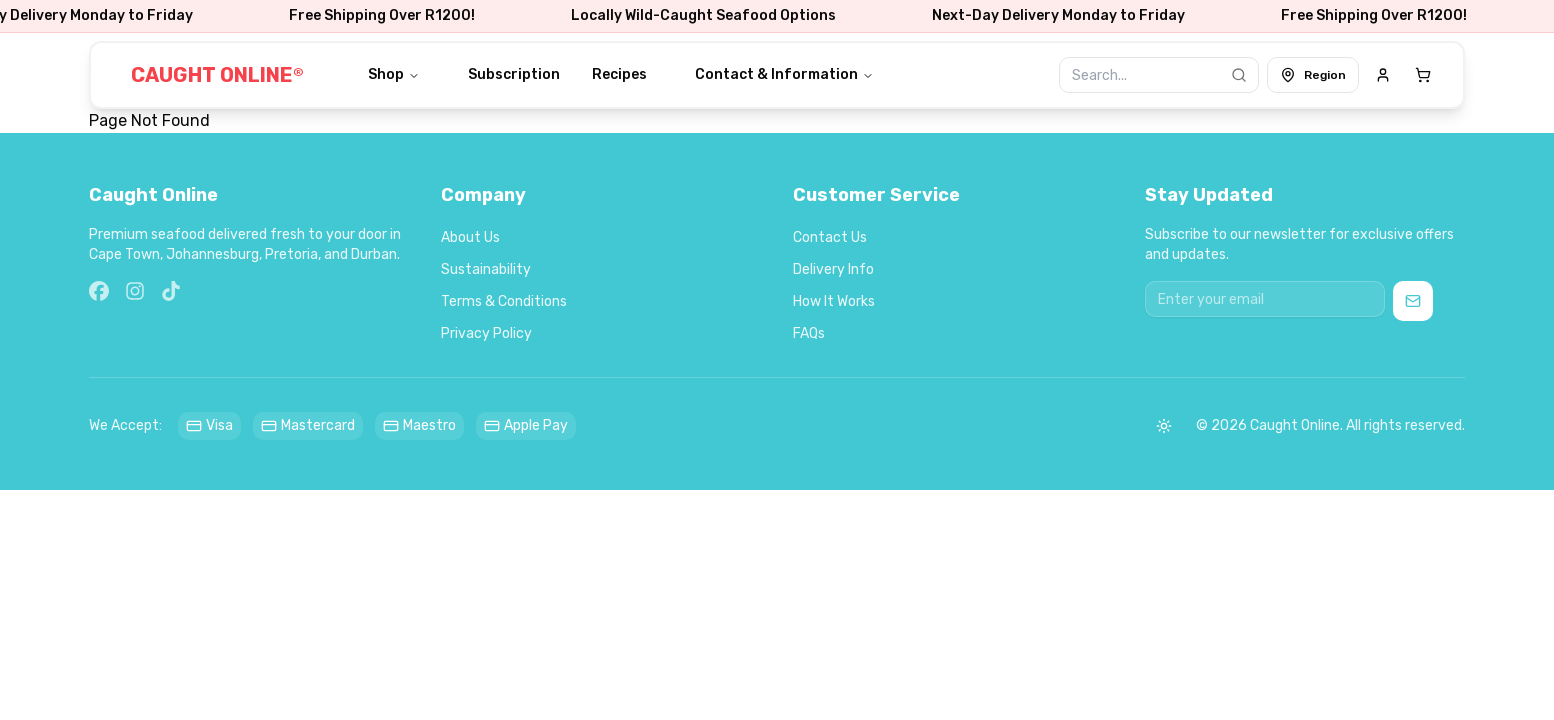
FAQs (809, 333)
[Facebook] (99, 291)
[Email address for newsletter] (1265, 299)
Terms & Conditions (504, 301)
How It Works (834, 301)
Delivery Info (833, 269)
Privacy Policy (486, 333)
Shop (394, 74)
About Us (470, 237)
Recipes (619, 74)
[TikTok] (171, 291)
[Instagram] (135, 291)
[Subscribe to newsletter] (1413, 301)
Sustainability (486, 269)
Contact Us (830, 237)
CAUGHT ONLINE (217, 75)
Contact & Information (784, 74)
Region (1313, 75)
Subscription (514, 74)
